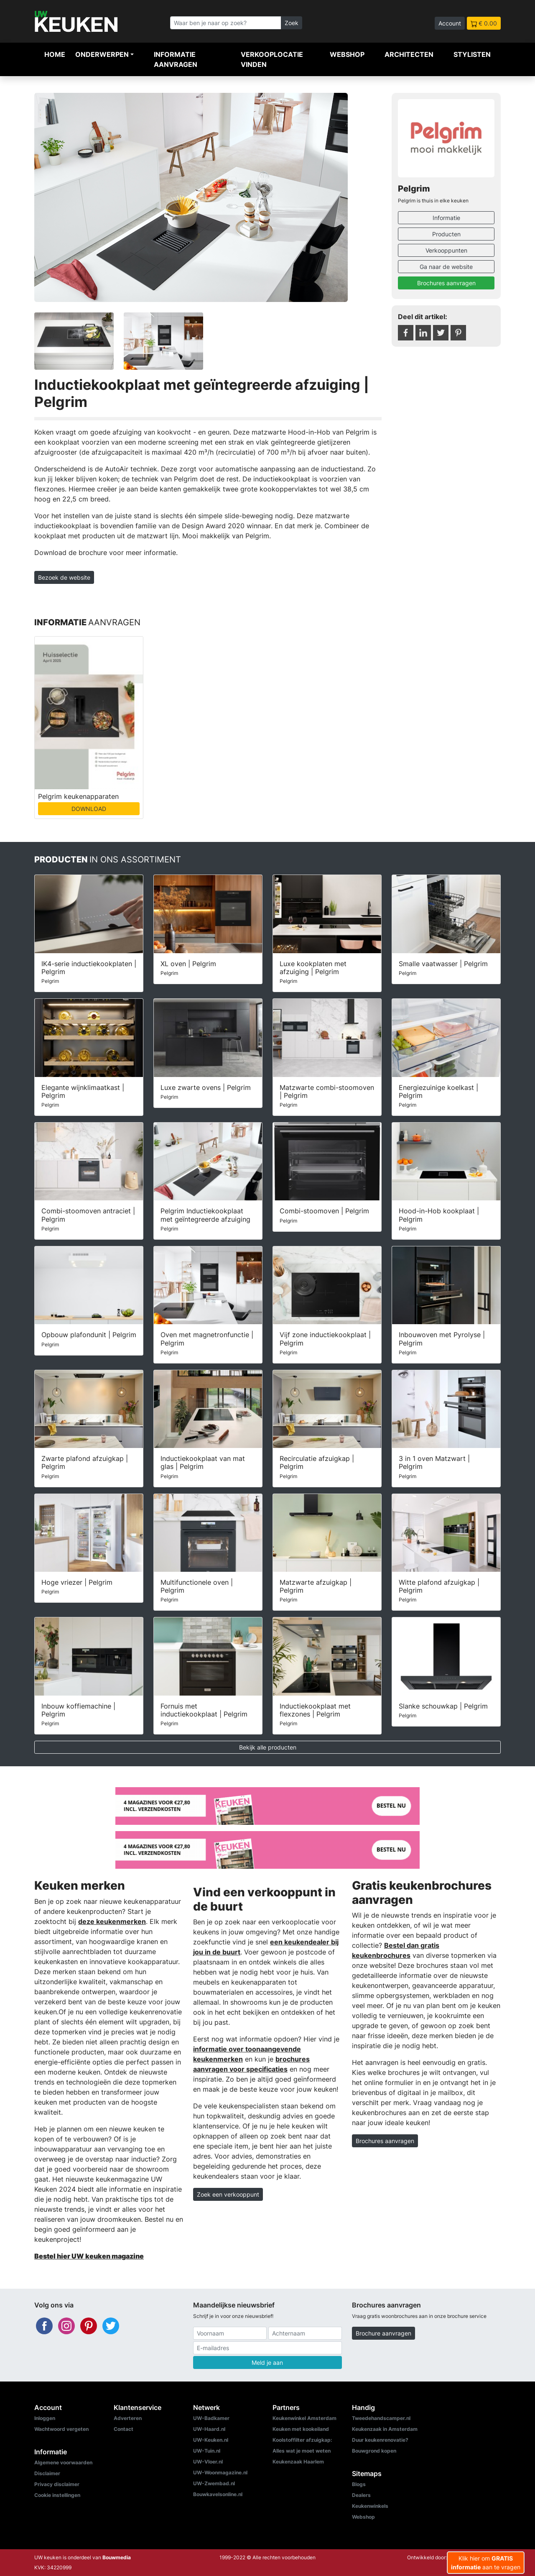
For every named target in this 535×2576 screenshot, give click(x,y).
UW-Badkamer (211, 2418)
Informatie (446, 217)
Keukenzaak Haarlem (298, 2461)
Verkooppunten (446, 250)
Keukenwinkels (370, 2506)
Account (449, 23)
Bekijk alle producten (267, 1747)
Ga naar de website (446, 266)
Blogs (359, 2484)
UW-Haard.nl (209, 2429)
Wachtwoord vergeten (61, 2429)
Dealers (361, 2495)
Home (54, 54)
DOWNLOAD (88, 808)
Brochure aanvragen (383, 2333)
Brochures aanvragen (446, 283)
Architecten (409, 54)
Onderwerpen (102, 54)
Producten (446, 234)
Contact (123, 2429)
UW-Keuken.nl (210, 2440)
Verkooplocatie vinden (272, 59)
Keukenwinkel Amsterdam (304, 2418)
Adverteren (128, 2418)
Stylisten (472, 54)
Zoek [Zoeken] (291, 22)
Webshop (347, 54)
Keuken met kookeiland (301, 2429)
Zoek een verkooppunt (228, 2194)
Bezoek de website (64, 577)
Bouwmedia (116, 2557)
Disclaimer (47, 2473)
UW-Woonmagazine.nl (220, 2472)
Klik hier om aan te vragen (485, 2563)
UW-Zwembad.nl (214, 2483)
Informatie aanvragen (175, 59)
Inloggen (44, 2418)
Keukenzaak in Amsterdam (385, 2429)
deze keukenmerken (112, 1921)
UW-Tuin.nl (206, 2451)
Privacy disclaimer (56, 2484)
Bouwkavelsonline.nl (217, 2494)
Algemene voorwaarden (63, 2462)
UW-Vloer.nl (208, 2461)
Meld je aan (267, 2362)
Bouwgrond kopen (374, 2451)
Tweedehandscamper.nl (381, 2418)
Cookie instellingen (57, 2495)
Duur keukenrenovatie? (380, 2440)
